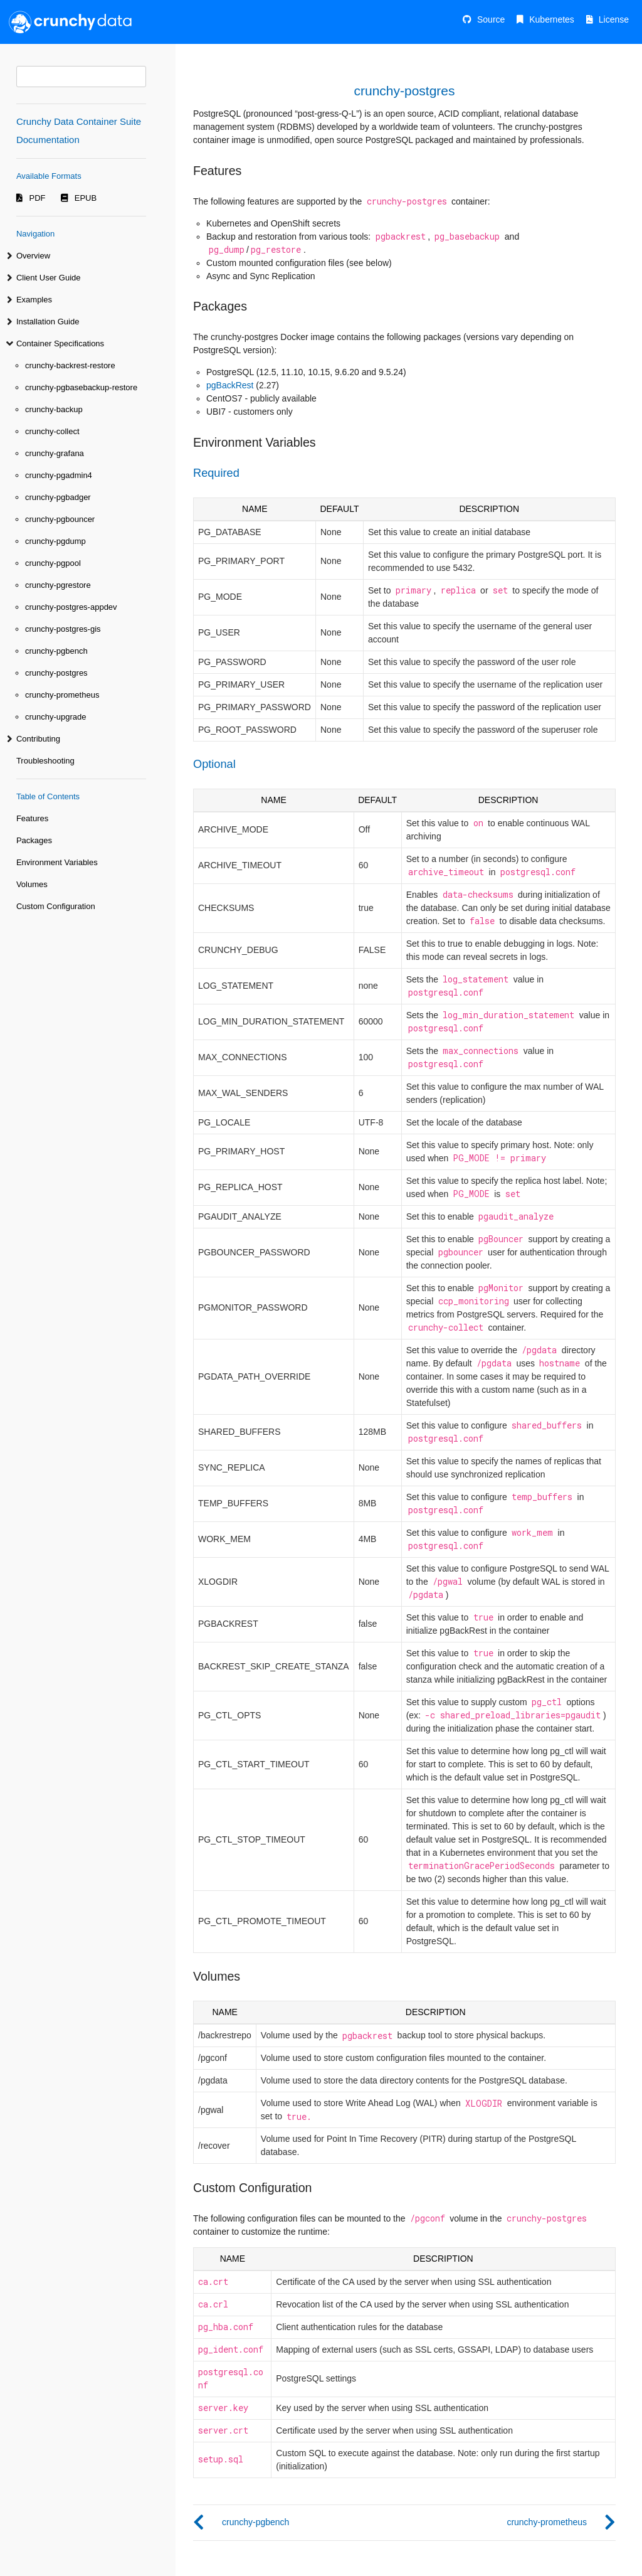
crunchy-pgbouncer (60, 519)
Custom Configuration (55, 906)
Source (491, 19)
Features (32, 818)
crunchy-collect (52, 431)
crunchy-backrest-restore (70, 365)
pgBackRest (229, 385)
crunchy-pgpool (53, 563)
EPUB (86, 198)
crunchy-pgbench (56, 651)
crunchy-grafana (54, 453)
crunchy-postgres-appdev (71, 607)
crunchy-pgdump (55, 541)
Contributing (38, 738)
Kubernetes (551, 19)
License (614, 19)
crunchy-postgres (56, 673)
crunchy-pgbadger (58, 497)
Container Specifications (60, 343)
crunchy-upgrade (56, 716)
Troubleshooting (45, 760)
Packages (34, 840)
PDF (37, 198)
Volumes (32, 884)
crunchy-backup (54, 409)
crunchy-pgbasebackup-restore (81, 387)
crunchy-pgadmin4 (58, 475)
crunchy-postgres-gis (63, 629)
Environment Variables (57, 862)
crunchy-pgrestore (58, 585)
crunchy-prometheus (62, 695)
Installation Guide (47, 321)
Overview (33, 255)
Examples (34, 299)
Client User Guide (48, 277)
